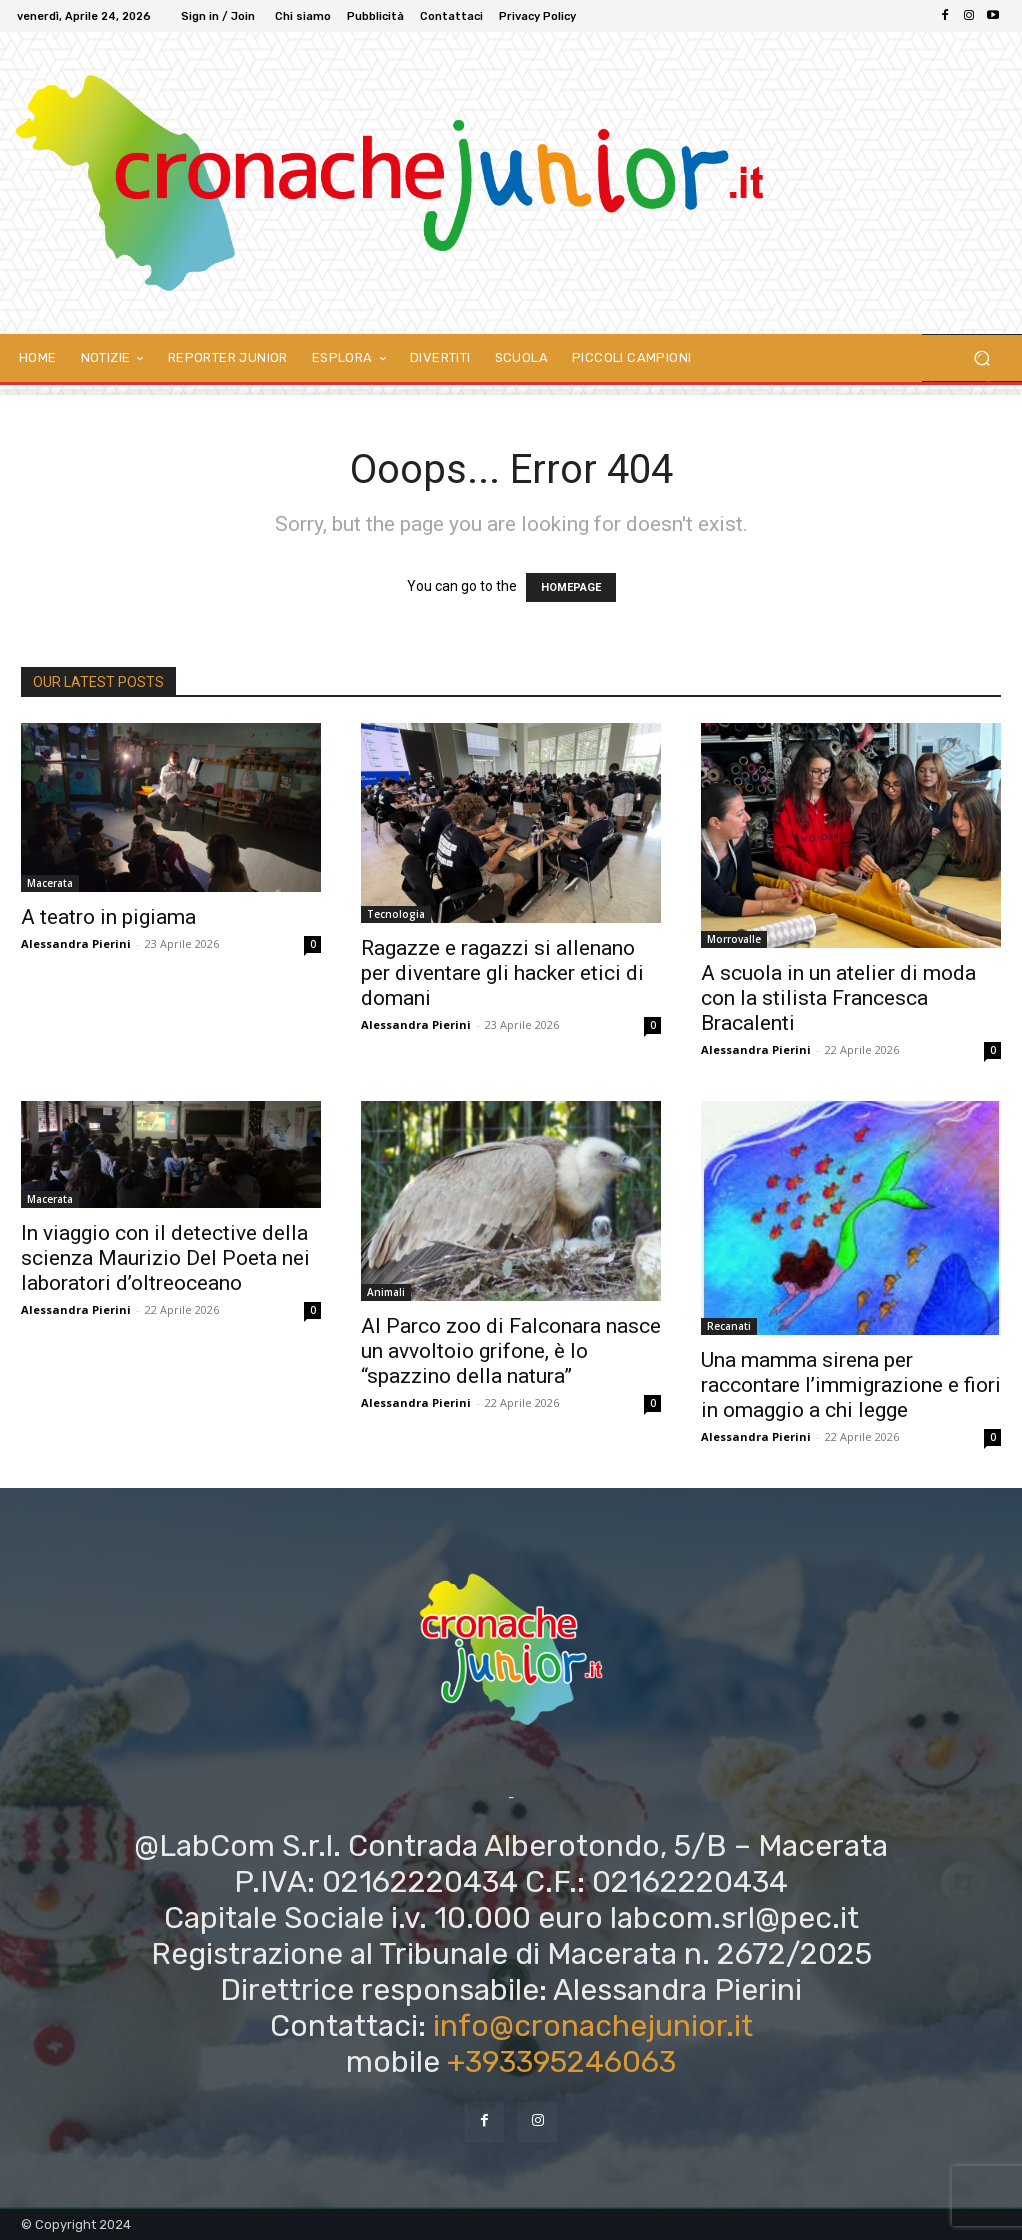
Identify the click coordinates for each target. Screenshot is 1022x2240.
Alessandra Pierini (76, 943)
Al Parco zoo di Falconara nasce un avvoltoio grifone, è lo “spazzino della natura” (511, 1351)
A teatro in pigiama (108, 917)
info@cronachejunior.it (593, 2026)
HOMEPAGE (571, 587)
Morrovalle (734, 939)
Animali (386, 1292)
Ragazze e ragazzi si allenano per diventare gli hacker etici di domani (502, 973)
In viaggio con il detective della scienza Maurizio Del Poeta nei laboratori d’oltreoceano (165, 1258)
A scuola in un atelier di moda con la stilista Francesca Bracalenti (838, 998)
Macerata (50, 883)
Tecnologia (396, 914)
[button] (981, 358)
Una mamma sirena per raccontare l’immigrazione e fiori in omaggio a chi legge (851, 1385)
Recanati (729, 1326)
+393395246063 (561, 2062)
